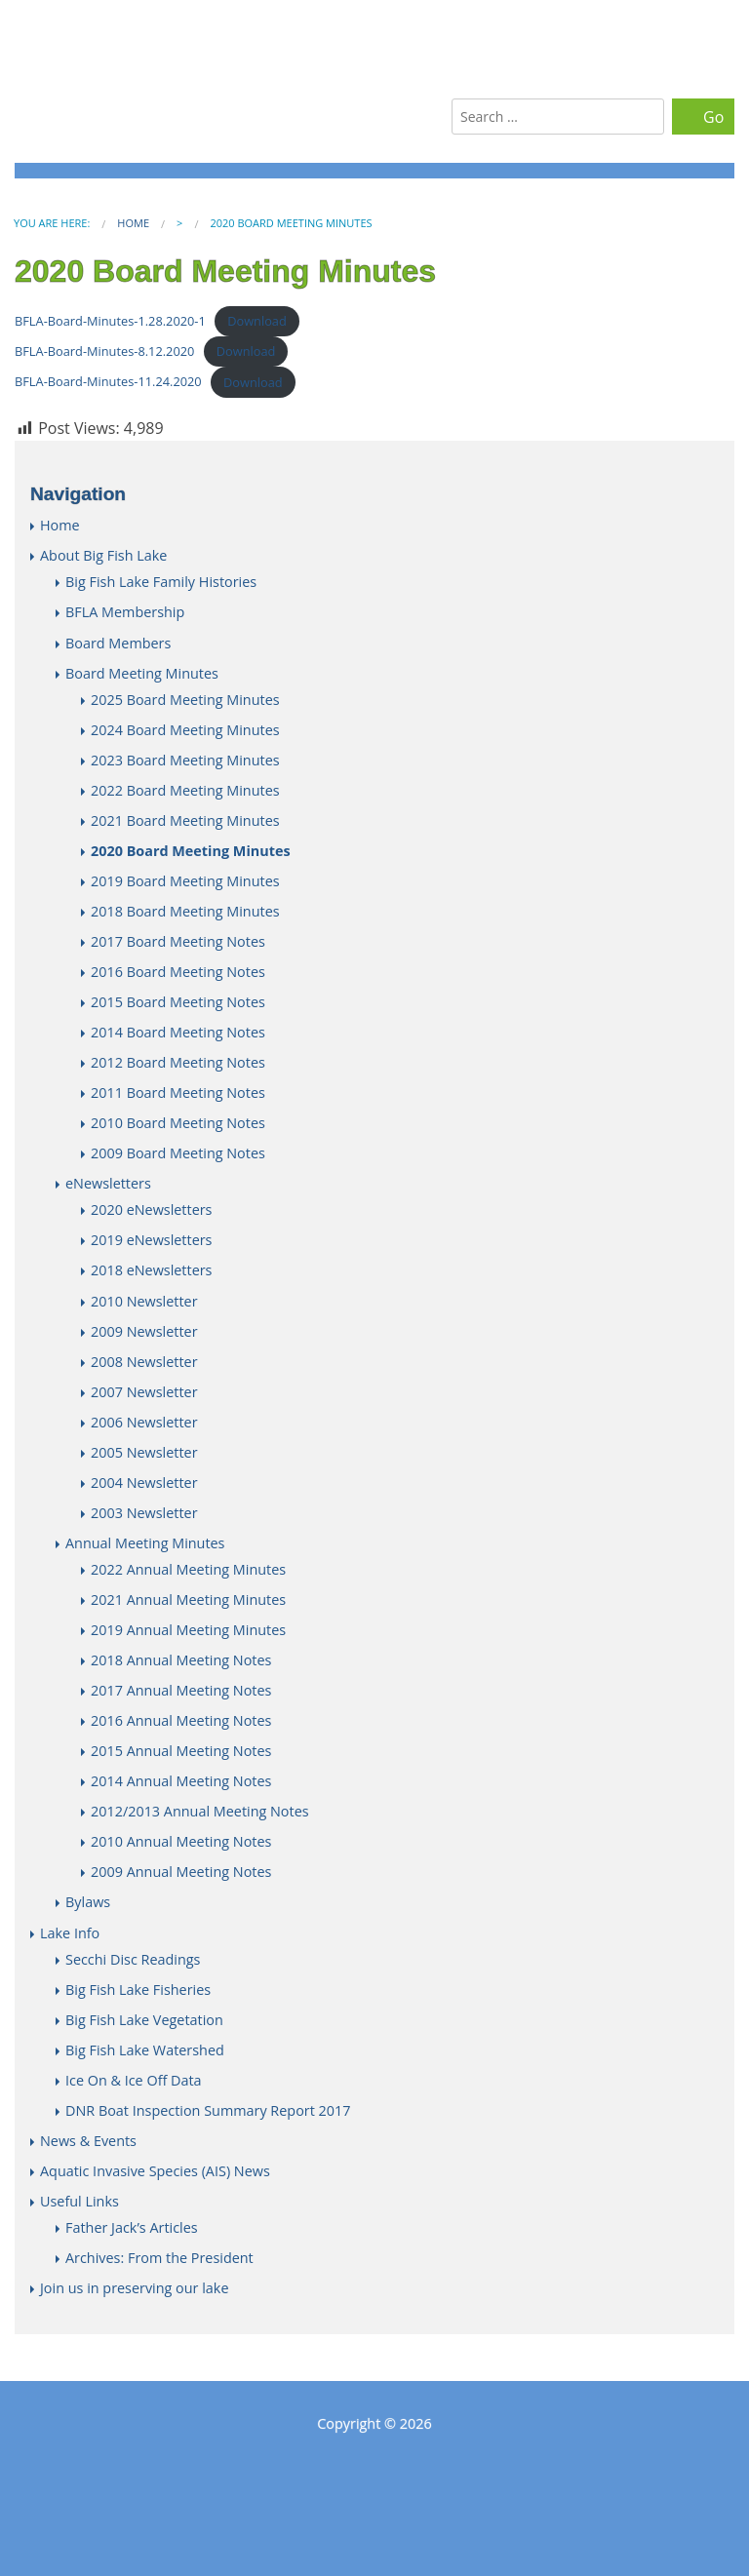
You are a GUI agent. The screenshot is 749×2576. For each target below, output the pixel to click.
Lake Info (69, 1933)
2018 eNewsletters (151, 1270)
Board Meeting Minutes (141, 673)
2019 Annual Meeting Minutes (188, 1629)
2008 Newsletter (144, 1361)
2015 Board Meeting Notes (178, 1002)
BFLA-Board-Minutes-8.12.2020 (104, 351)
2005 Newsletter (144, 1452)
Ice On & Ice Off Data (133, 2080)
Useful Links (79, 2201)
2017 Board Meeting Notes (178, 941)
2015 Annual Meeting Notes (181, 1750)
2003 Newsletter (144, 1512)
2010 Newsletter (144, 1301)
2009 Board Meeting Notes (178, 1153)
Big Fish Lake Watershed (144, 2050)
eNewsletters (108, 1183)
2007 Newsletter (144, 1392)
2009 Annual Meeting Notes (181, 1871)
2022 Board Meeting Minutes (185, 790)
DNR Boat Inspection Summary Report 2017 (207, 2110)
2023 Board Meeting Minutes (185, 760)
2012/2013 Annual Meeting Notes (200, 1811)
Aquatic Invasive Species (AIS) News (155, 2171)
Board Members (118, 643)
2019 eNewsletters (151, 1239)
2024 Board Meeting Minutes (185, 730)
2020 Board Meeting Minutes (191, 850)
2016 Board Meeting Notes (178, 971)
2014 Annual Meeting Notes (181, 1781)
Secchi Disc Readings (132, 1959)
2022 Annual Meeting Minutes (188, 1569)
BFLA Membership (124, 612)
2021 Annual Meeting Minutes (188, 1599)
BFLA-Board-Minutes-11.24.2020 (108, 382)
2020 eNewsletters (151, 1209)
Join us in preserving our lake (134, 2288)
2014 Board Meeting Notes (178, 1032)
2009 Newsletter (144, 1331)
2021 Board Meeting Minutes (185, 820)
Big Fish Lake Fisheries (138, 1989)
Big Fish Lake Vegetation (144, 2019)
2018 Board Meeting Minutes (185, 911)
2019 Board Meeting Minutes (185, 881)
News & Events (88, 2140)
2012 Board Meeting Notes (178, 1062)
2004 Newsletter (144, 1482)
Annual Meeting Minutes (144, 1543)
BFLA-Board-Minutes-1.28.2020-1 (110, 321)
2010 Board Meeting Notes (178, 1122)
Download (257, 321)
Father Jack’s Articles (131, 2227)
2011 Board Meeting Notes (178, 1092)
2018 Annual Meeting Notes (181, 1660)
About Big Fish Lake (103, 555)
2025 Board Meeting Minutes (185, 699)
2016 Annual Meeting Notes (181, 1720)
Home (133, 222)
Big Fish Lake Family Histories (160, 581)
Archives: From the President (159, 2257)
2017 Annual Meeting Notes (181, 1690)
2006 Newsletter (144, 1422)
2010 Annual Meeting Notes (181, 1841)
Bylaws (87, 1902)
